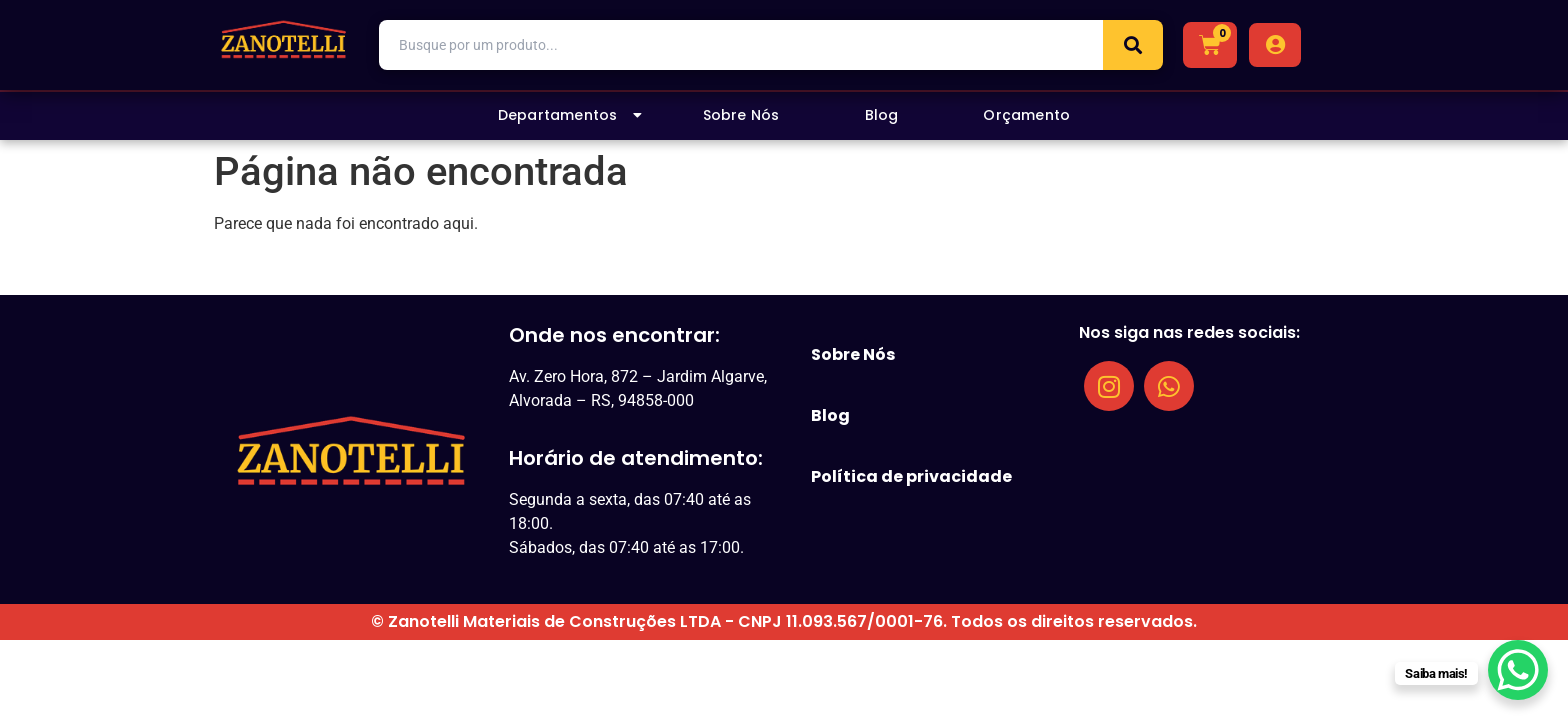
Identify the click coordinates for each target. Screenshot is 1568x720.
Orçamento (1026, 115)
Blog (882, 115)
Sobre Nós (741, 115)
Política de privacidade (911, 476)
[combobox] (741, 45)
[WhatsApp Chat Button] (1518, 670)
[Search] (1133, 45)
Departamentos (570, 115)
